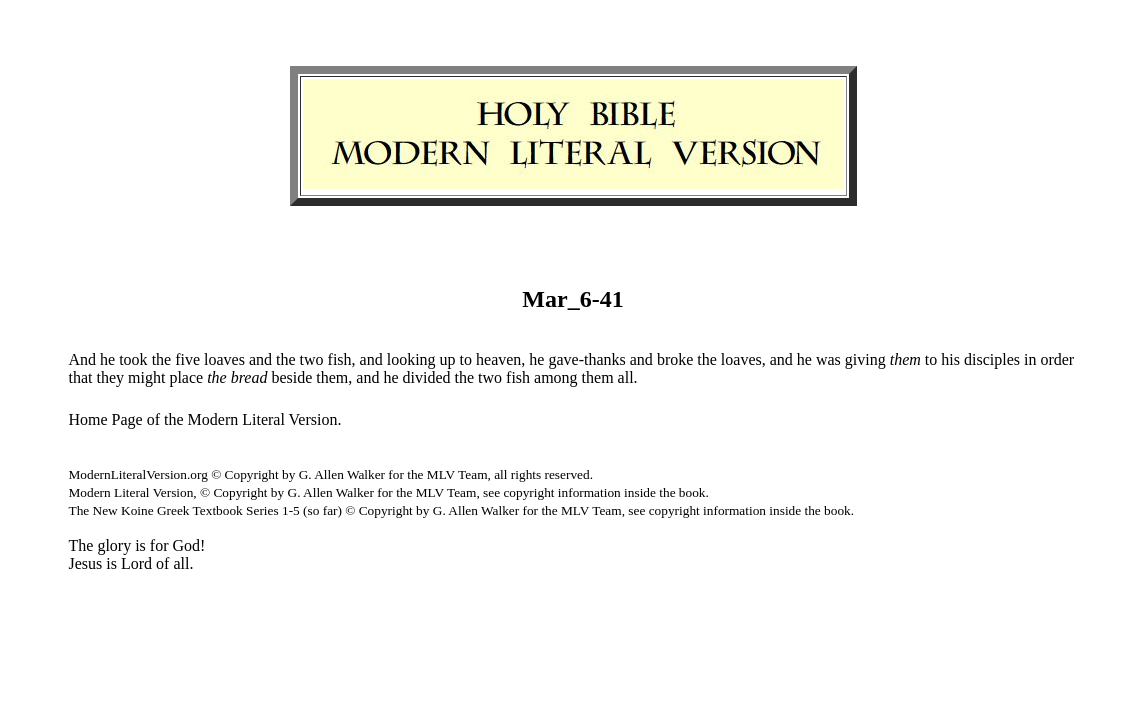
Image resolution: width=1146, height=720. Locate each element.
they (111, 377)
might (146, 377)
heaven (498, 359)
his (950, 359)
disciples (992, 359)
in (1030, 359)
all (626, 377)
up (448, 359)
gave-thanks (586, 359)
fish (340, 359)
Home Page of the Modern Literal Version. (205, 419)
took (133, 359)
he (107, 359)
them (332, 377)
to (466, 359)
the (162, 359)
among (556, 377)
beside (291, 377)
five (187, 359)
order (1057, 359)
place (186, 377)
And (83, 359)
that (81, 377)
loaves (224, 359)
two (312, 359)
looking (411, 359)
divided (427, 377)
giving (865, 359)
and (260, 359)
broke (675, 359)
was (828, 359)
